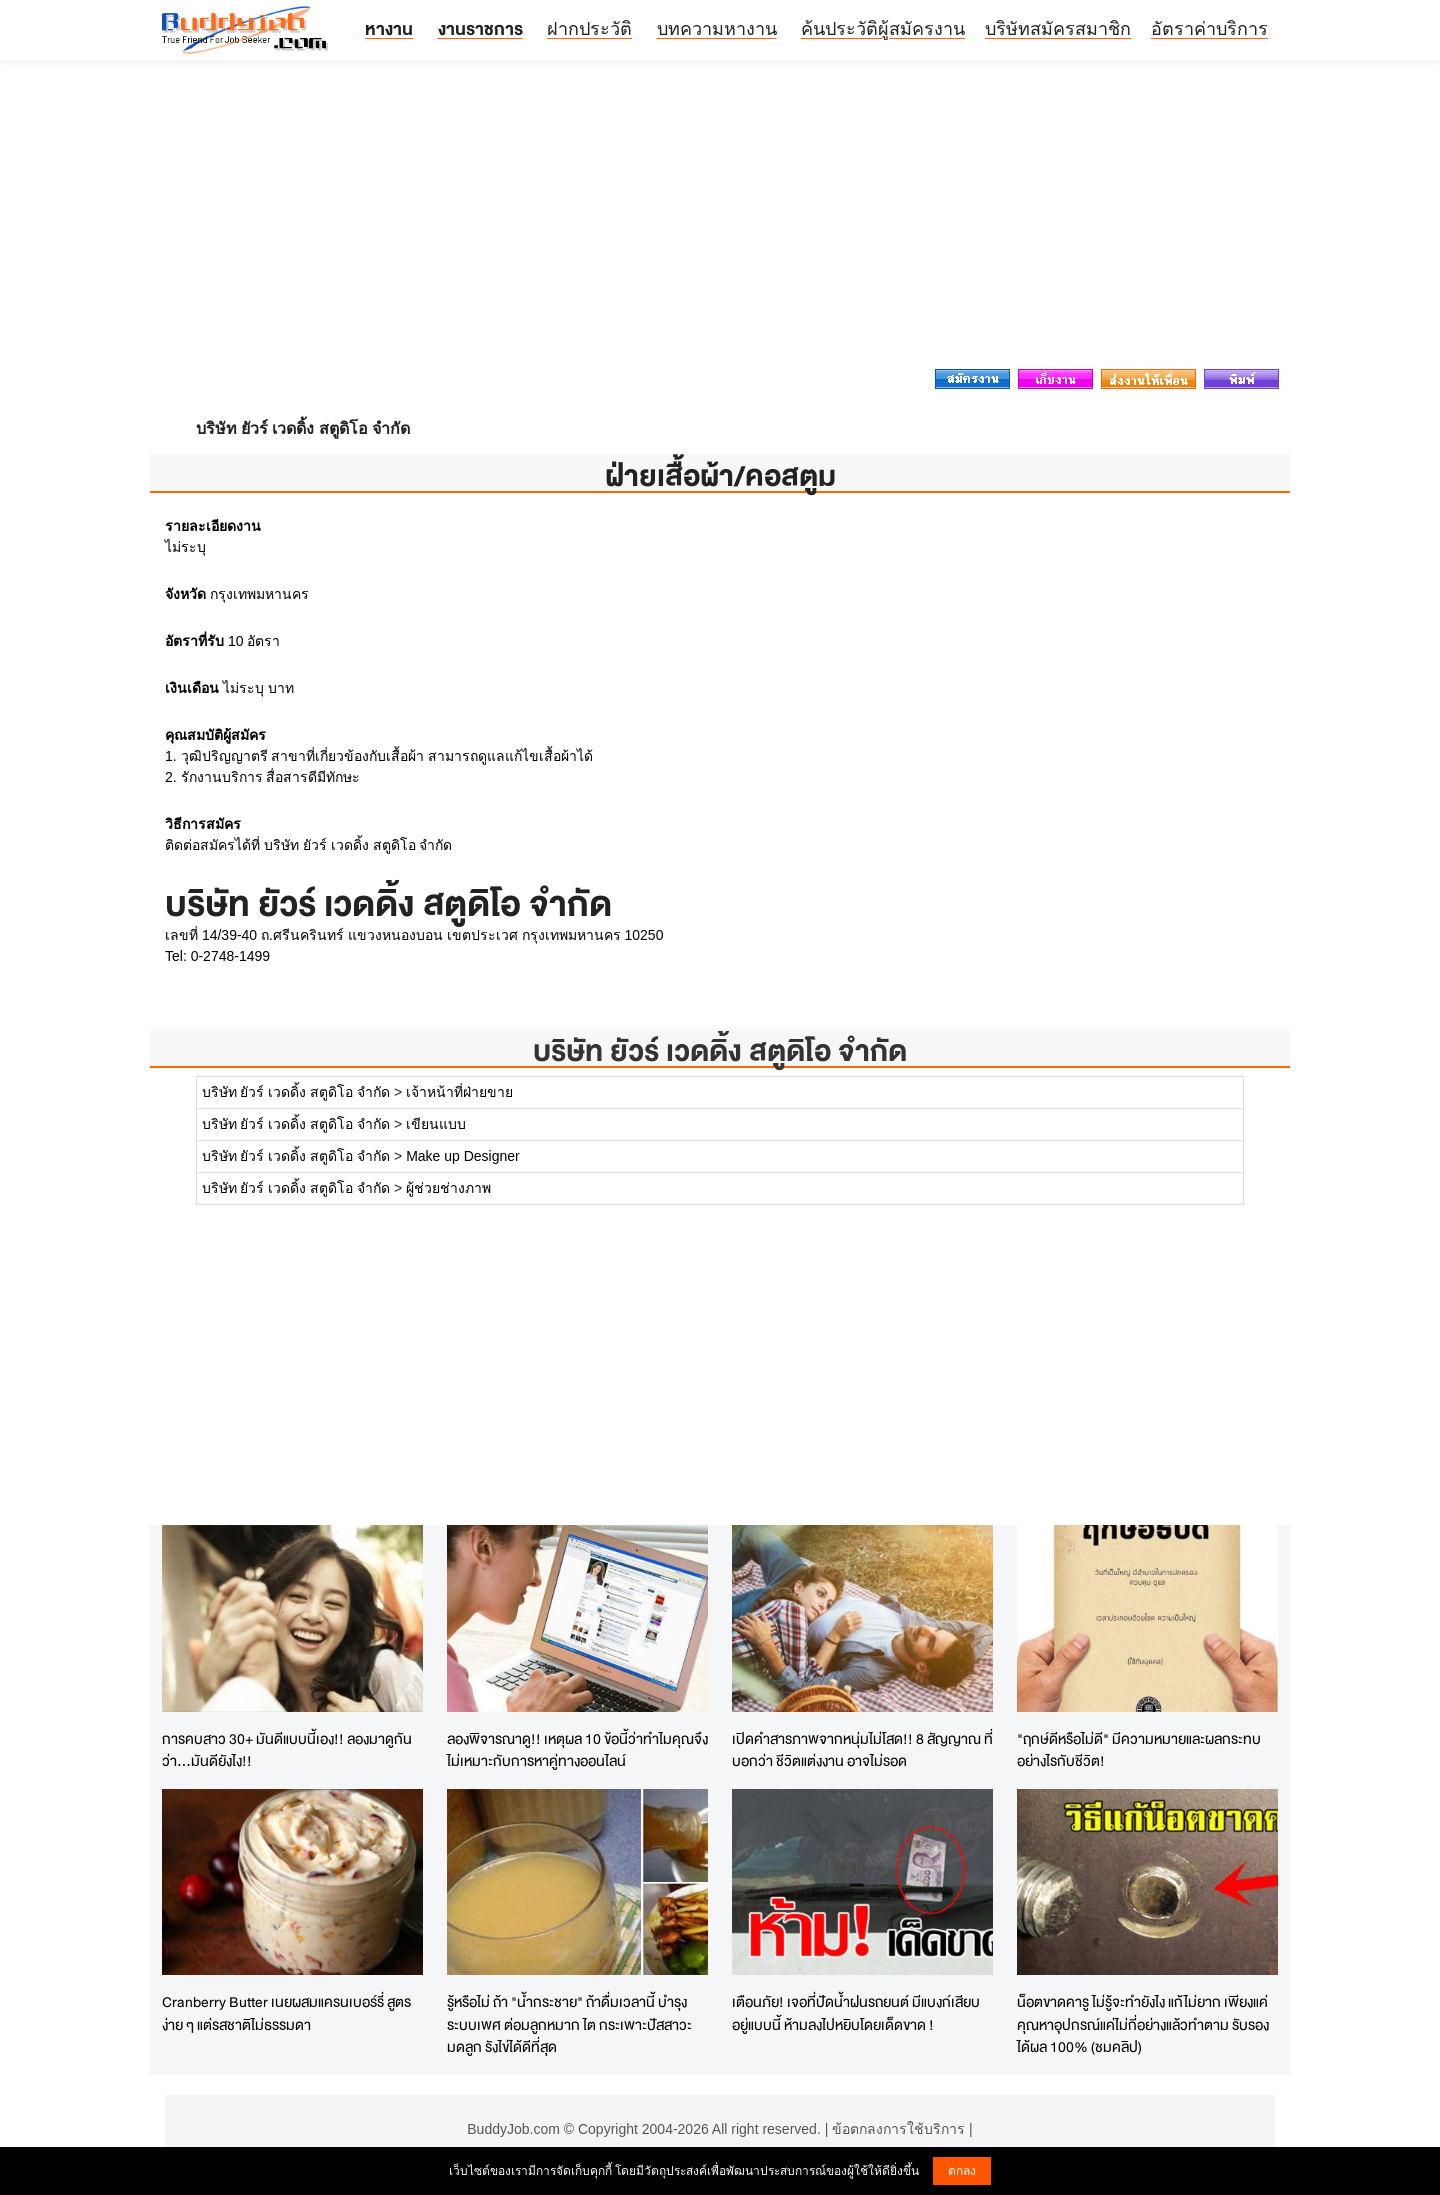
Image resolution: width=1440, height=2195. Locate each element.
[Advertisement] (720, 220)
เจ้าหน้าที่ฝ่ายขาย (459, 1092)
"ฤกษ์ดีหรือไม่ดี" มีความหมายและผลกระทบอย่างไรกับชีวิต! (1139, 1750)
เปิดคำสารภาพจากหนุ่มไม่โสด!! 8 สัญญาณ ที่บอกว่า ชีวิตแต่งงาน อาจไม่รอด (862, 1750)
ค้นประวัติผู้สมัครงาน (883, 29)
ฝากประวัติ (589, 29)
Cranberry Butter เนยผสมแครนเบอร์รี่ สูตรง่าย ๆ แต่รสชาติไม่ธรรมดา (286, 2013)
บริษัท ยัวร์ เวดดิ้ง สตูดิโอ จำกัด (720, 1050)
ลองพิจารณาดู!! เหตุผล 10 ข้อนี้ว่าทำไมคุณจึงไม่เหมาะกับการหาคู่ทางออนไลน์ (577, 1750)
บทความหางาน (717, 29)
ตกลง (962, 2171)
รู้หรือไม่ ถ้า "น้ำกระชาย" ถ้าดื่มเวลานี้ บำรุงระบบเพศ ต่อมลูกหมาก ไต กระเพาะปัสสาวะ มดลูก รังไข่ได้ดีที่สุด (569, 2024)
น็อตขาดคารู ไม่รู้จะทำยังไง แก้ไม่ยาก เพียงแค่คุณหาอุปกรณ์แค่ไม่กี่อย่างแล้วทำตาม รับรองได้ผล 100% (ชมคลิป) (1143, 2024)
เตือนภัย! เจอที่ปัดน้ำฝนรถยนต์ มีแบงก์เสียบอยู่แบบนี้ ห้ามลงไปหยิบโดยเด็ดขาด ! (856, 2013)
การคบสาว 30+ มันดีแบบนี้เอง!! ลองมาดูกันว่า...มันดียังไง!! (287, 1750)
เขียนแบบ (436, 1124)
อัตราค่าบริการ (1209, 29)
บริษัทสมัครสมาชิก (1058, 29)
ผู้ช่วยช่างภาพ (448, 1188)
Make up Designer (463, 1156)
